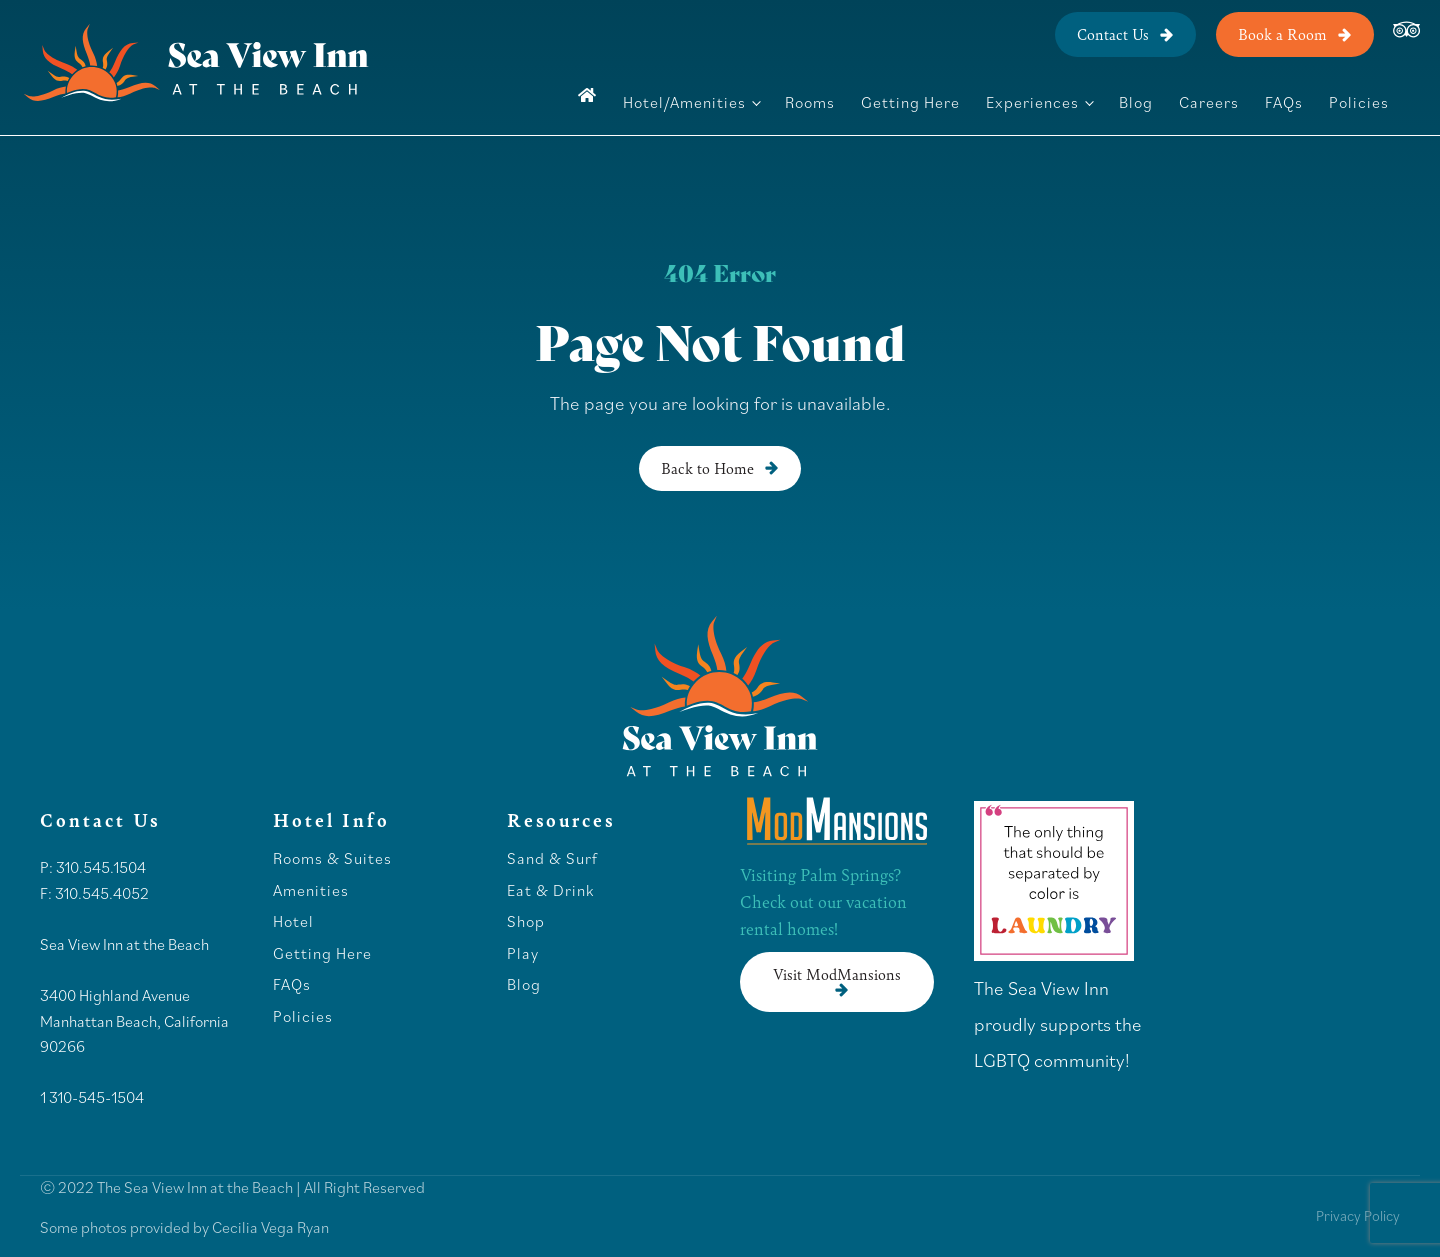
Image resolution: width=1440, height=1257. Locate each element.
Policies (1359, 102)
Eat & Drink (550, 891)
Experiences (1032, 102)
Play (523, 954)
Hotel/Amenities (684, 102)
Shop (526, 922)
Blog (1136, 102)
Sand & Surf (552, 859)
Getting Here (910, 102)
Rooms (810, 102)
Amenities (311, 891)
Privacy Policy (1358, 1215)
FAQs (1284, 102)
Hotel (295, 922)
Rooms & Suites (332, 859)
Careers (1209, 102)
